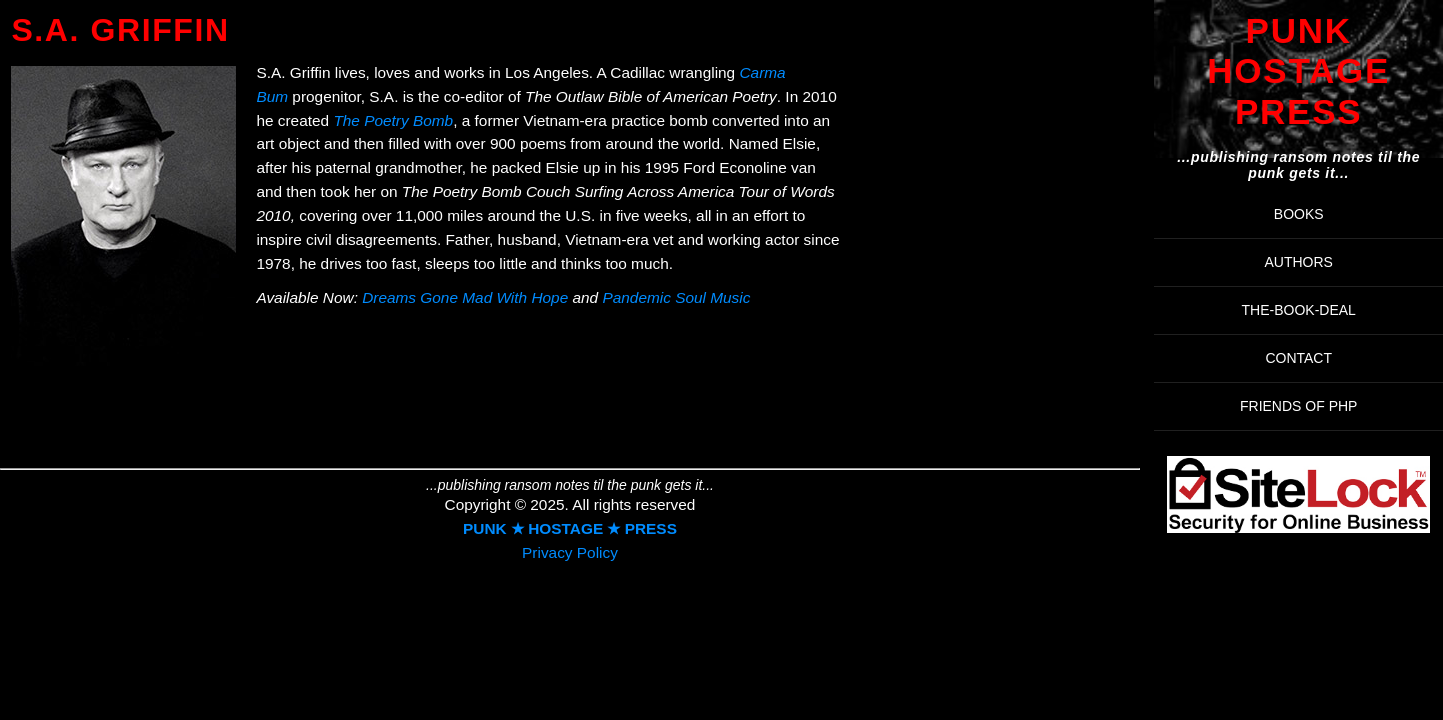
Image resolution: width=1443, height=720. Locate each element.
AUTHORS (1298, 262)
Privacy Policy (570, 552)
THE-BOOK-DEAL (1299, 310)
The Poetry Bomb (393, 120)
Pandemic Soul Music (676, 297)
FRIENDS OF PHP (1298, 406)
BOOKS (1299, 214)
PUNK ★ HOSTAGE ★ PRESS (570, 528)
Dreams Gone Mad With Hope (465, 297)
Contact (1298, 358)
